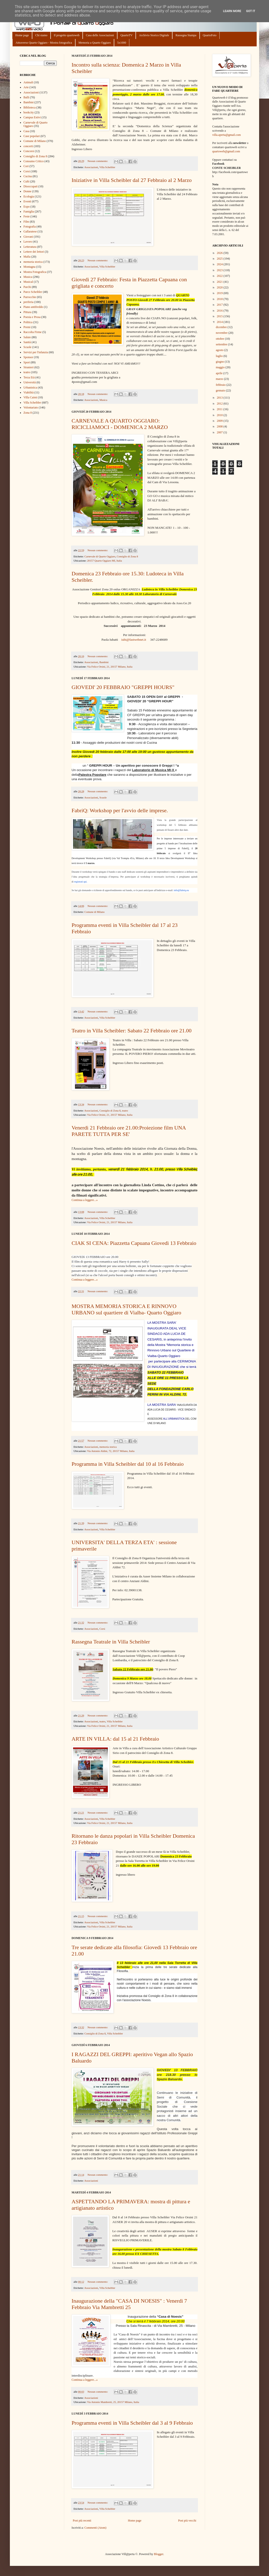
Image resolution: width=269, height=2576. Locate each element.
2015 (220, 316)
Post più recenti (82, 2520)
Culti (26, 181)
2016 (220, 310)
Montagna (29, 266)
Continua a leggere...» (85, 1200)
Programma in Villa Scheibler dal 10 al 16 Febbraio (128, 1464)
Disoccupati (30, 186)
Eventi (27, 201)
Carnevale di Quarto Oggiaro (99, 556)
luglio (219, 356)
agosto (220, 350)
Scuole (103, 797)
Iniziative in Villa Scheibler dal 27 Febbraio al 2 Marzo (132, 180)
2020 (220, 287)
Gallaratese (30, 231)
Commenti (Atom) (95, 2527)
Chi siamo (41, 35)
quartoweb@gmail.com (226, 151)
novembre (222, 333)
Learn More (232, 11)
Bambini (104, 662)
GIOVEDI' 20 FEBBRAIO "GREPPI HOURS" (123, 687)
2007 (220, 432)
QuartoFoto (209, 35)
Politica (28, 322)
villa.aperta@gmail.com (226, 135)
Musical (28, 281)
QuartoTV (126, 35)
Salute (27, 337)
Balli (26, 97)
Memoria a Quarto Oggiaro (94, 42)
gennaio (221, 390)
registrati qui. (80, 881)
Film (26, 221)
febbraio (221, 385)
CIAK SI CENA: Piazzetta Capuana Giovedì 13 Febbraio (134, 1243)
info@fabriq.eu (181, 890)
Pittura (27, 312)
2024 (220, 264)
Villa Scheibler (107, 167)
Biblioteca (29, 107)
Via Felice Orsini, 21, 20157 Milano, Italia (110, 666)
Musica (103, 399)
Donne (27, 191)
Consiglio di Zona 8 (127, 556)
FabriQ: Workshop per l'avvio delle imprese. (120, 810)
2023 (220, 270)
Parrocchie (29, 297)
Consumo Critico (33, 161)
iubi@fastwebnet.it (133, 639)
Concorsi (28, 151)
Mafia (27, 256)
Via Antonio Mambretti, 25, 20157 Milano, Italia (113, 2401)
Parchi (27, 287)
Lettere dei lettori (33, 251)
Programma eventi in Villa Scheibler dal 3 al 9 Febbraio (132, 2423)
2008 (220, 426)
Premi (27, 327)
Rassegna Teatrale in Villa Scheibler (111, 1642)
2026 (220, 253)
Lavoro (27, 241)
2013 (220, 397)
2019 (220, 293)
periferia (28, 302)
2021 (220, 281)
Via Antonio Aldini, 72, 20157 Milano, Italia (110, 1450)
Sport (26, 362)
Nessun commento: (98, 160)
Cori (26, 166)
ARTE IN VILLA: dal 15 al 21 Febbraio (115, 1739)
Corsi (102, 1628)
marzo (220, 379)
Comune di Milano (94, 911)
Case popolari (31, 136)
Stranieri (28, 367)
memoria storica (108, 1446)
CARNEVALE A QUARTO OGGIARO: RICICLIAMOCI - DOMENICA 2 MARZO (120, 424)
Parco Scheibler (32, 292)
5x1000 (121, 42)
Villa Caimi (30, 397)
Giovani (28, 236)
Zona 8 (27, 412)
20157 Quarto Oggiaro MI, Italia (104, 560)
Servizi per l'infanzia (35, 352)
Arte (26, 87)
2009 (220, 421)
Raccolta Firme (32, 332)
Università (29, 382)
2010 (220, 415)
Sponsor (28, 357)
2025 (220, 258)
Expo (26, 206)
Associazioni (91, 167)
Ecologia (28, 196)
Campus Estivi (32, 117)
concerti (28, 146)
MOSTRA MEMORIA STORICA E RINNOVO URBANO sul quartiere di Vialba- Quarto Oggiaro (126, 1309)
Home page (22, 35)
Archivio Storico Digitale (154, 35)
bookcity (28, 112)
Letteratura (30, 246)
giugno (220, 361)
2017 (220, 304)
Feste (26, 216)
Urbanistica (30, 387)
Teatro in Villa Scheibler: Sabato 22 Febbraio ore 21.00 (132, 1030)
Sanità (27, 342)
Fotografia (29, 226)
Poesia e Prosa (31, 317)
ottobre (220, 338)
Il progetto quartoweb (66, 35)
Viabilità (28, 392)
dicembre (222, 327)
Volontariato (30, 407)
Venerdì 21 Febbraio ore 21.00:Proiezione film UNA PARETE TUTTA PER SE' (129, 1131)
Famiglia (28, 211)
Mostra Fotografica (34, 272)
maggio (220, 367)
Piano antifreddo (33, 307)
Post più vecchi (187, 2520)
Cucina (27, 176)
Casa (26, 131)
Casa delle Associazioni (100, 35)
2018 (220, 299)
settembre (222, 344)
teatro (125, 1110)
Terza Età (29, 377)
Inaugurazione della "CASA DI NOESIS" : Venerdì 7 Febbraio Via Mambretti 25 (129, 2304)
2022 (220, 276)
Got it (250, 11)
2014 (220, 322)
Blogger (158, 2554)
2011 (220, 409)
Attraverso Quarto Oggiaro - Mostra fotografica (44, 42)
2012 (220, 403)
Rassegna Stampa (185, 35)
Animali (28, 82)
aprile (219, 373)
